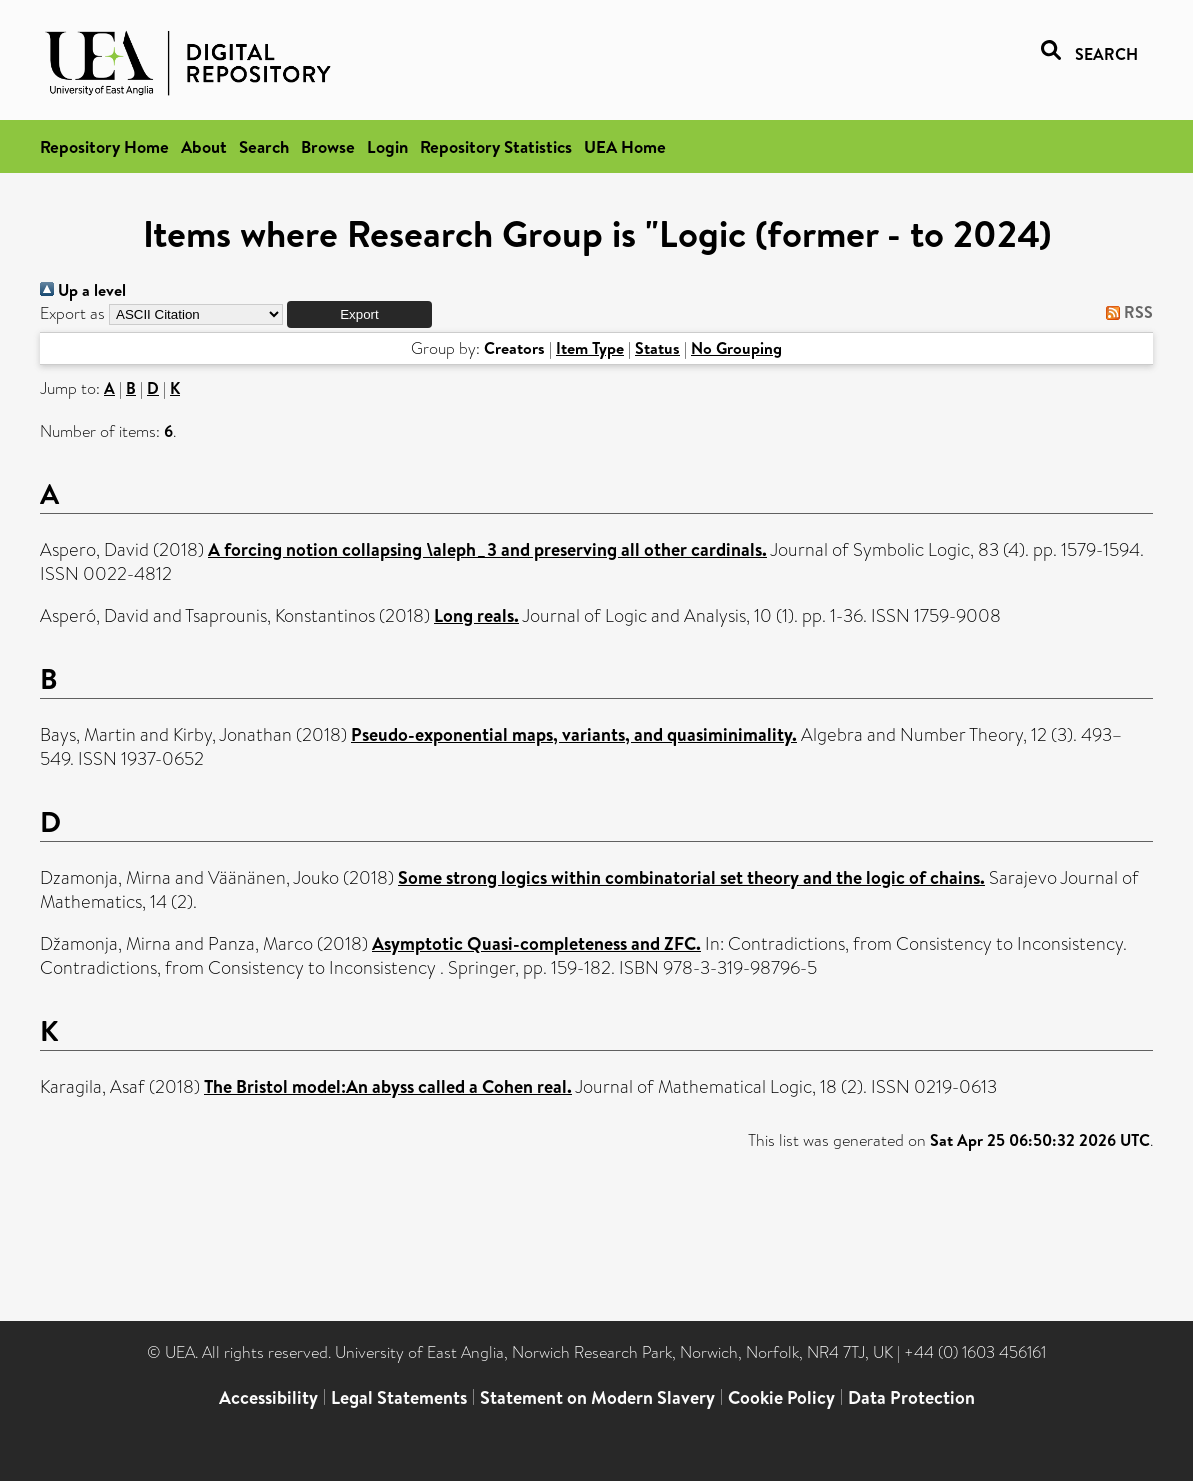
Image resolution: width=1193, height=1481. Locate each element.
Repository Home (104, 146)
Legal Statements (399, 1397)
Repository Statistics (496, 146)
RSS (1125, 312)
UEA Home (625, 146)
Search (264, 146)
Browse (328, 146)
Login (387, 146)
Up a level (83, 290)
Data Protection (911, 1397)
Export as (72, 313)
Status (657, 348)
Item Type (590, 348)
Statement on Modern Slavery (597, 1397)
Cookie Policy (781, 1397)
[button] (359, 314)
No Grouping (736, 348)
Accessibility (268, 1397)
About (204, 146)
